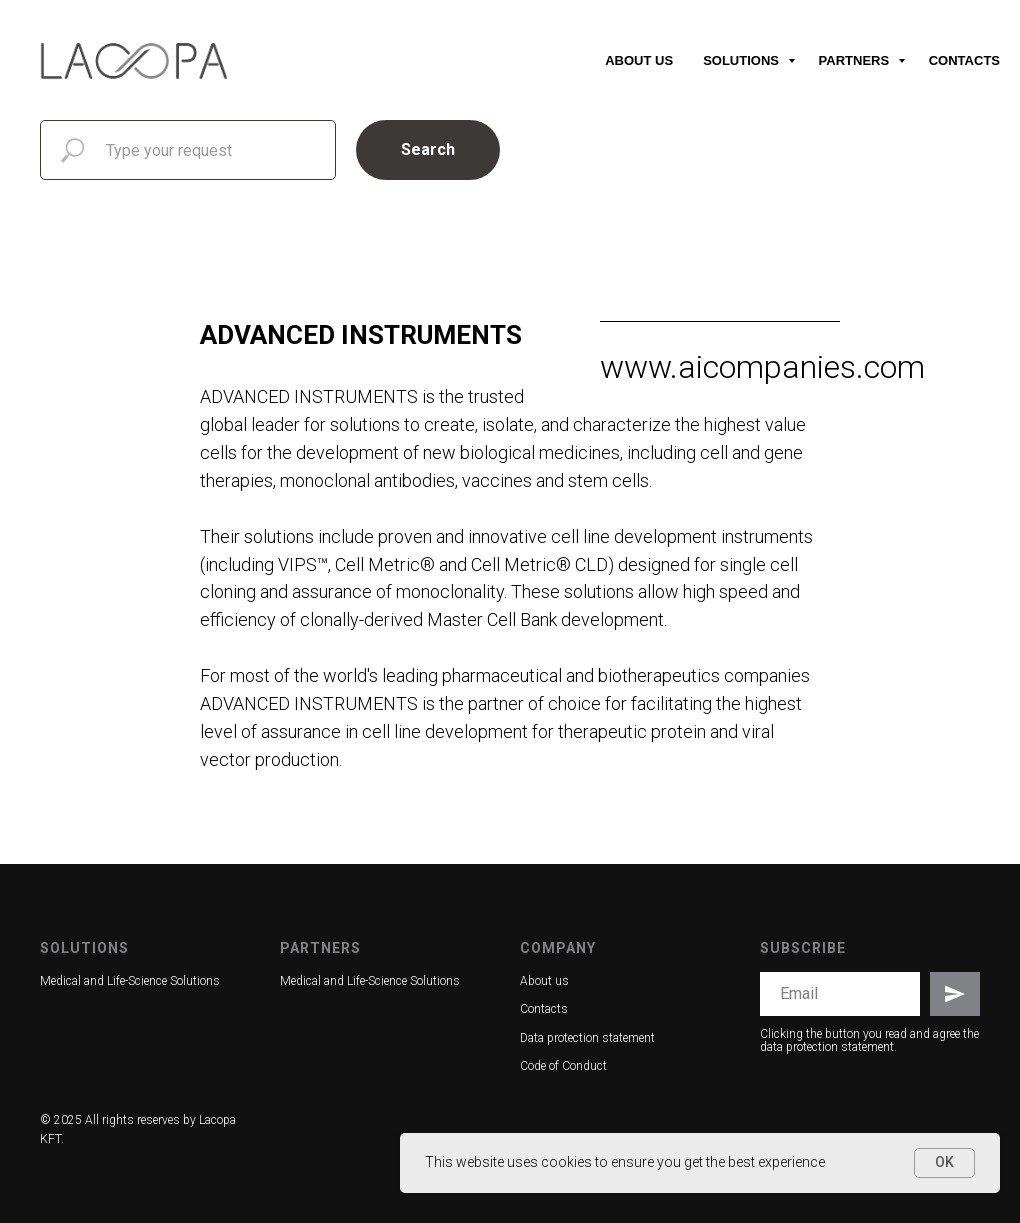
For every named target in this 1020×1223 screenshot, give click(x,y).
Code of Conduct (563, 1066)
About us (639, 60)
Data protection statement (587, 1038)
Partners (856, 60)
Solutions (742, 60)
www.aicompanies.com (762, 367)
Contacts (964, 60)
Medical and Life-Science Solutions (130, 981)
